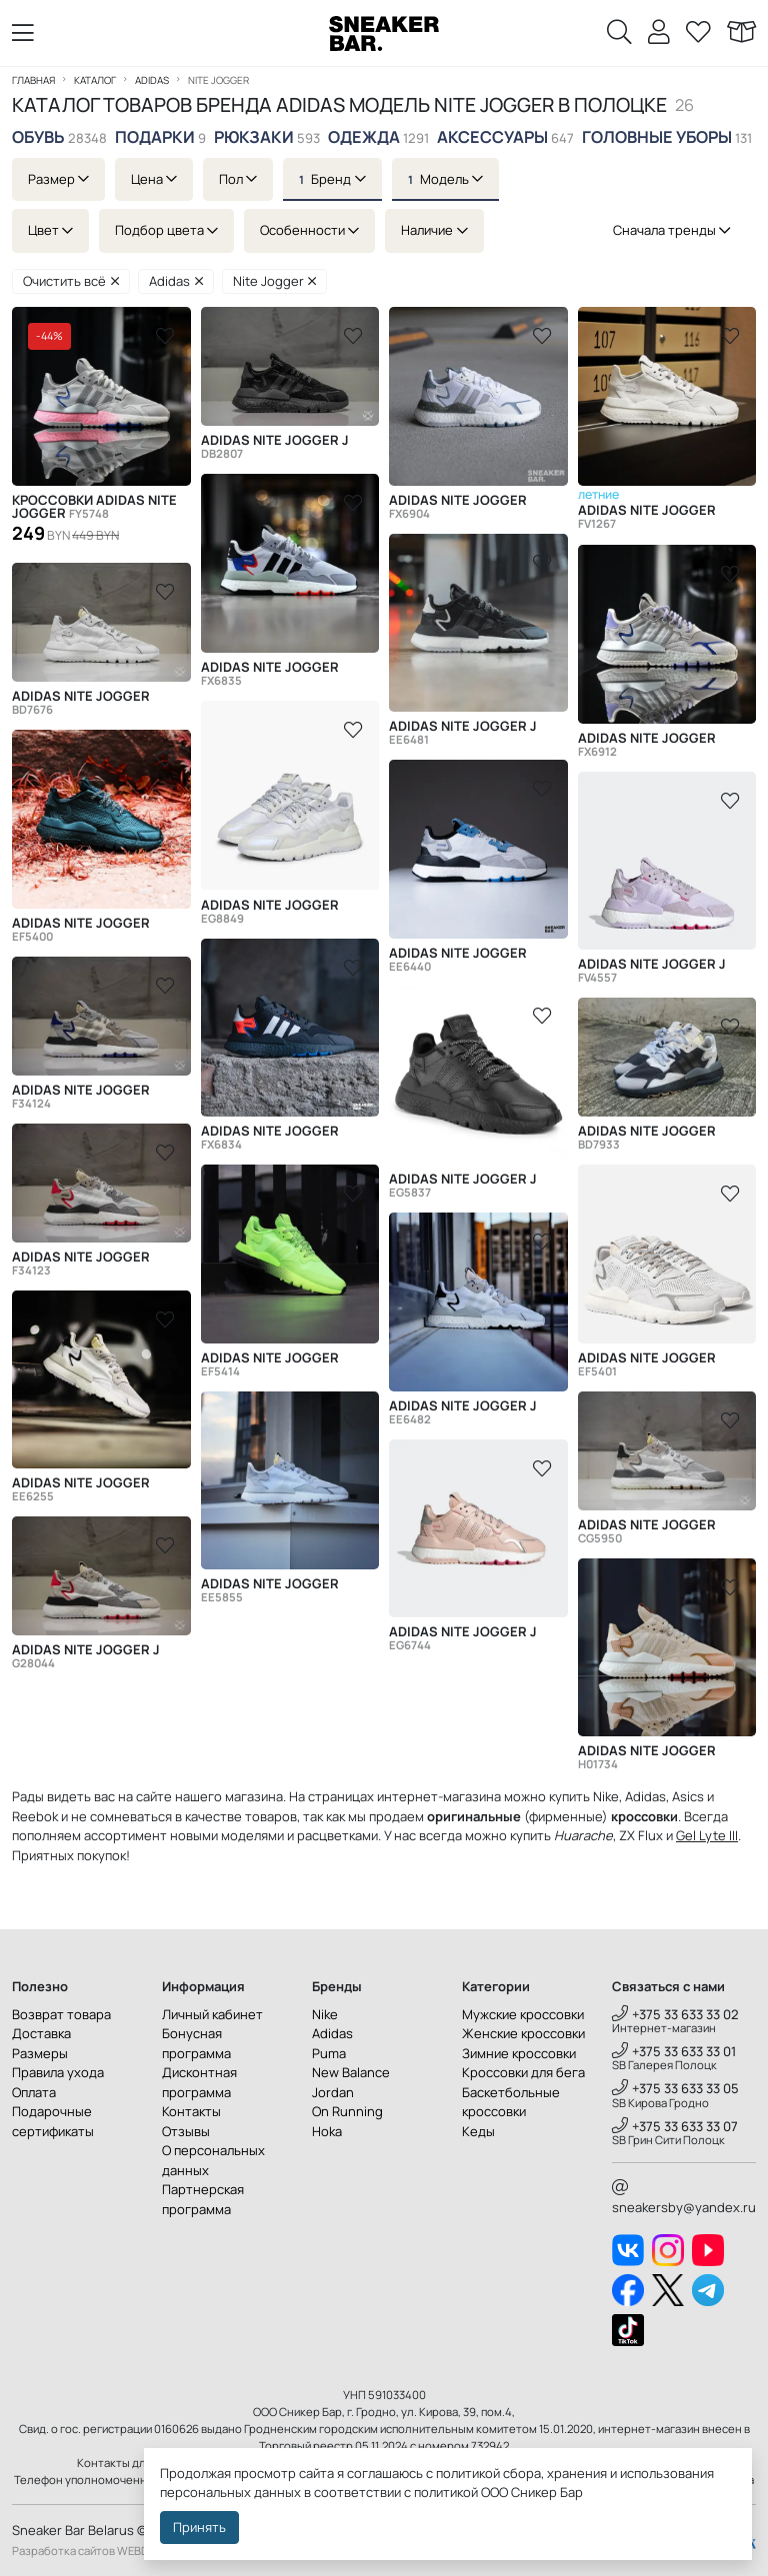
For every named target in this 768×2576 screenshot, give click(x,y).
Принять (199, 2527)
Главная (33, 80)
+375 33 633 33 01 (674, 2051)
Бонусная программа (196, 2043)
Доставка (41, 2033)
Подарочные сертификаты (53, 2121)
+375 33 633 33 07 (675, 2126)
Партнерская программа (203, 2199)
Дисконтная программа (199, 2082)
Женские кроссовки (523, 2033)
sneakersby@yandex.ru (684, 2198)
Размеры (40, 2053)
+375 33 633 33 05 (675, 2088)
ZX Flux (641, 1835)
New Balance (351, 2072)
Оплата (34, 2092)
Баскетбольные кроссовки (511, 2102)
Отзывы (186, 2131)
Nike (325, 2014)
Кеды (478, 2131)
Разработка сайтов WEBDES (87, 2550)
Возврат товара (61, 2014)
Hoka (327, 2131)
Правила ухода (58, 2072)
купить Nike (584, 1796)
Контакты (191, 2111)
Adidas (152, 80)
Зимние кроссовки (519, 2053)
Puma (329, 2053)
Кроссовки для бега (523, 2072)
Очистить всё (71, 281)
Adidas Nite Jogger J (275, 447)
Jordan (333, 2092)
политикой (446, 2492)
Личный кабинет (212, 2014)
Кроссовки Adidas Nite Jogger (94, 507)
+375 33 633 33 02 (675, 2014)
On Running (347, 2111)
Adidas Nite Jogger (458, 507)
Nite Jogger (275, 281)
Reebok (35, 1816)
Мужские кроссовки (523, 2014)
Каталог (95, 80)
